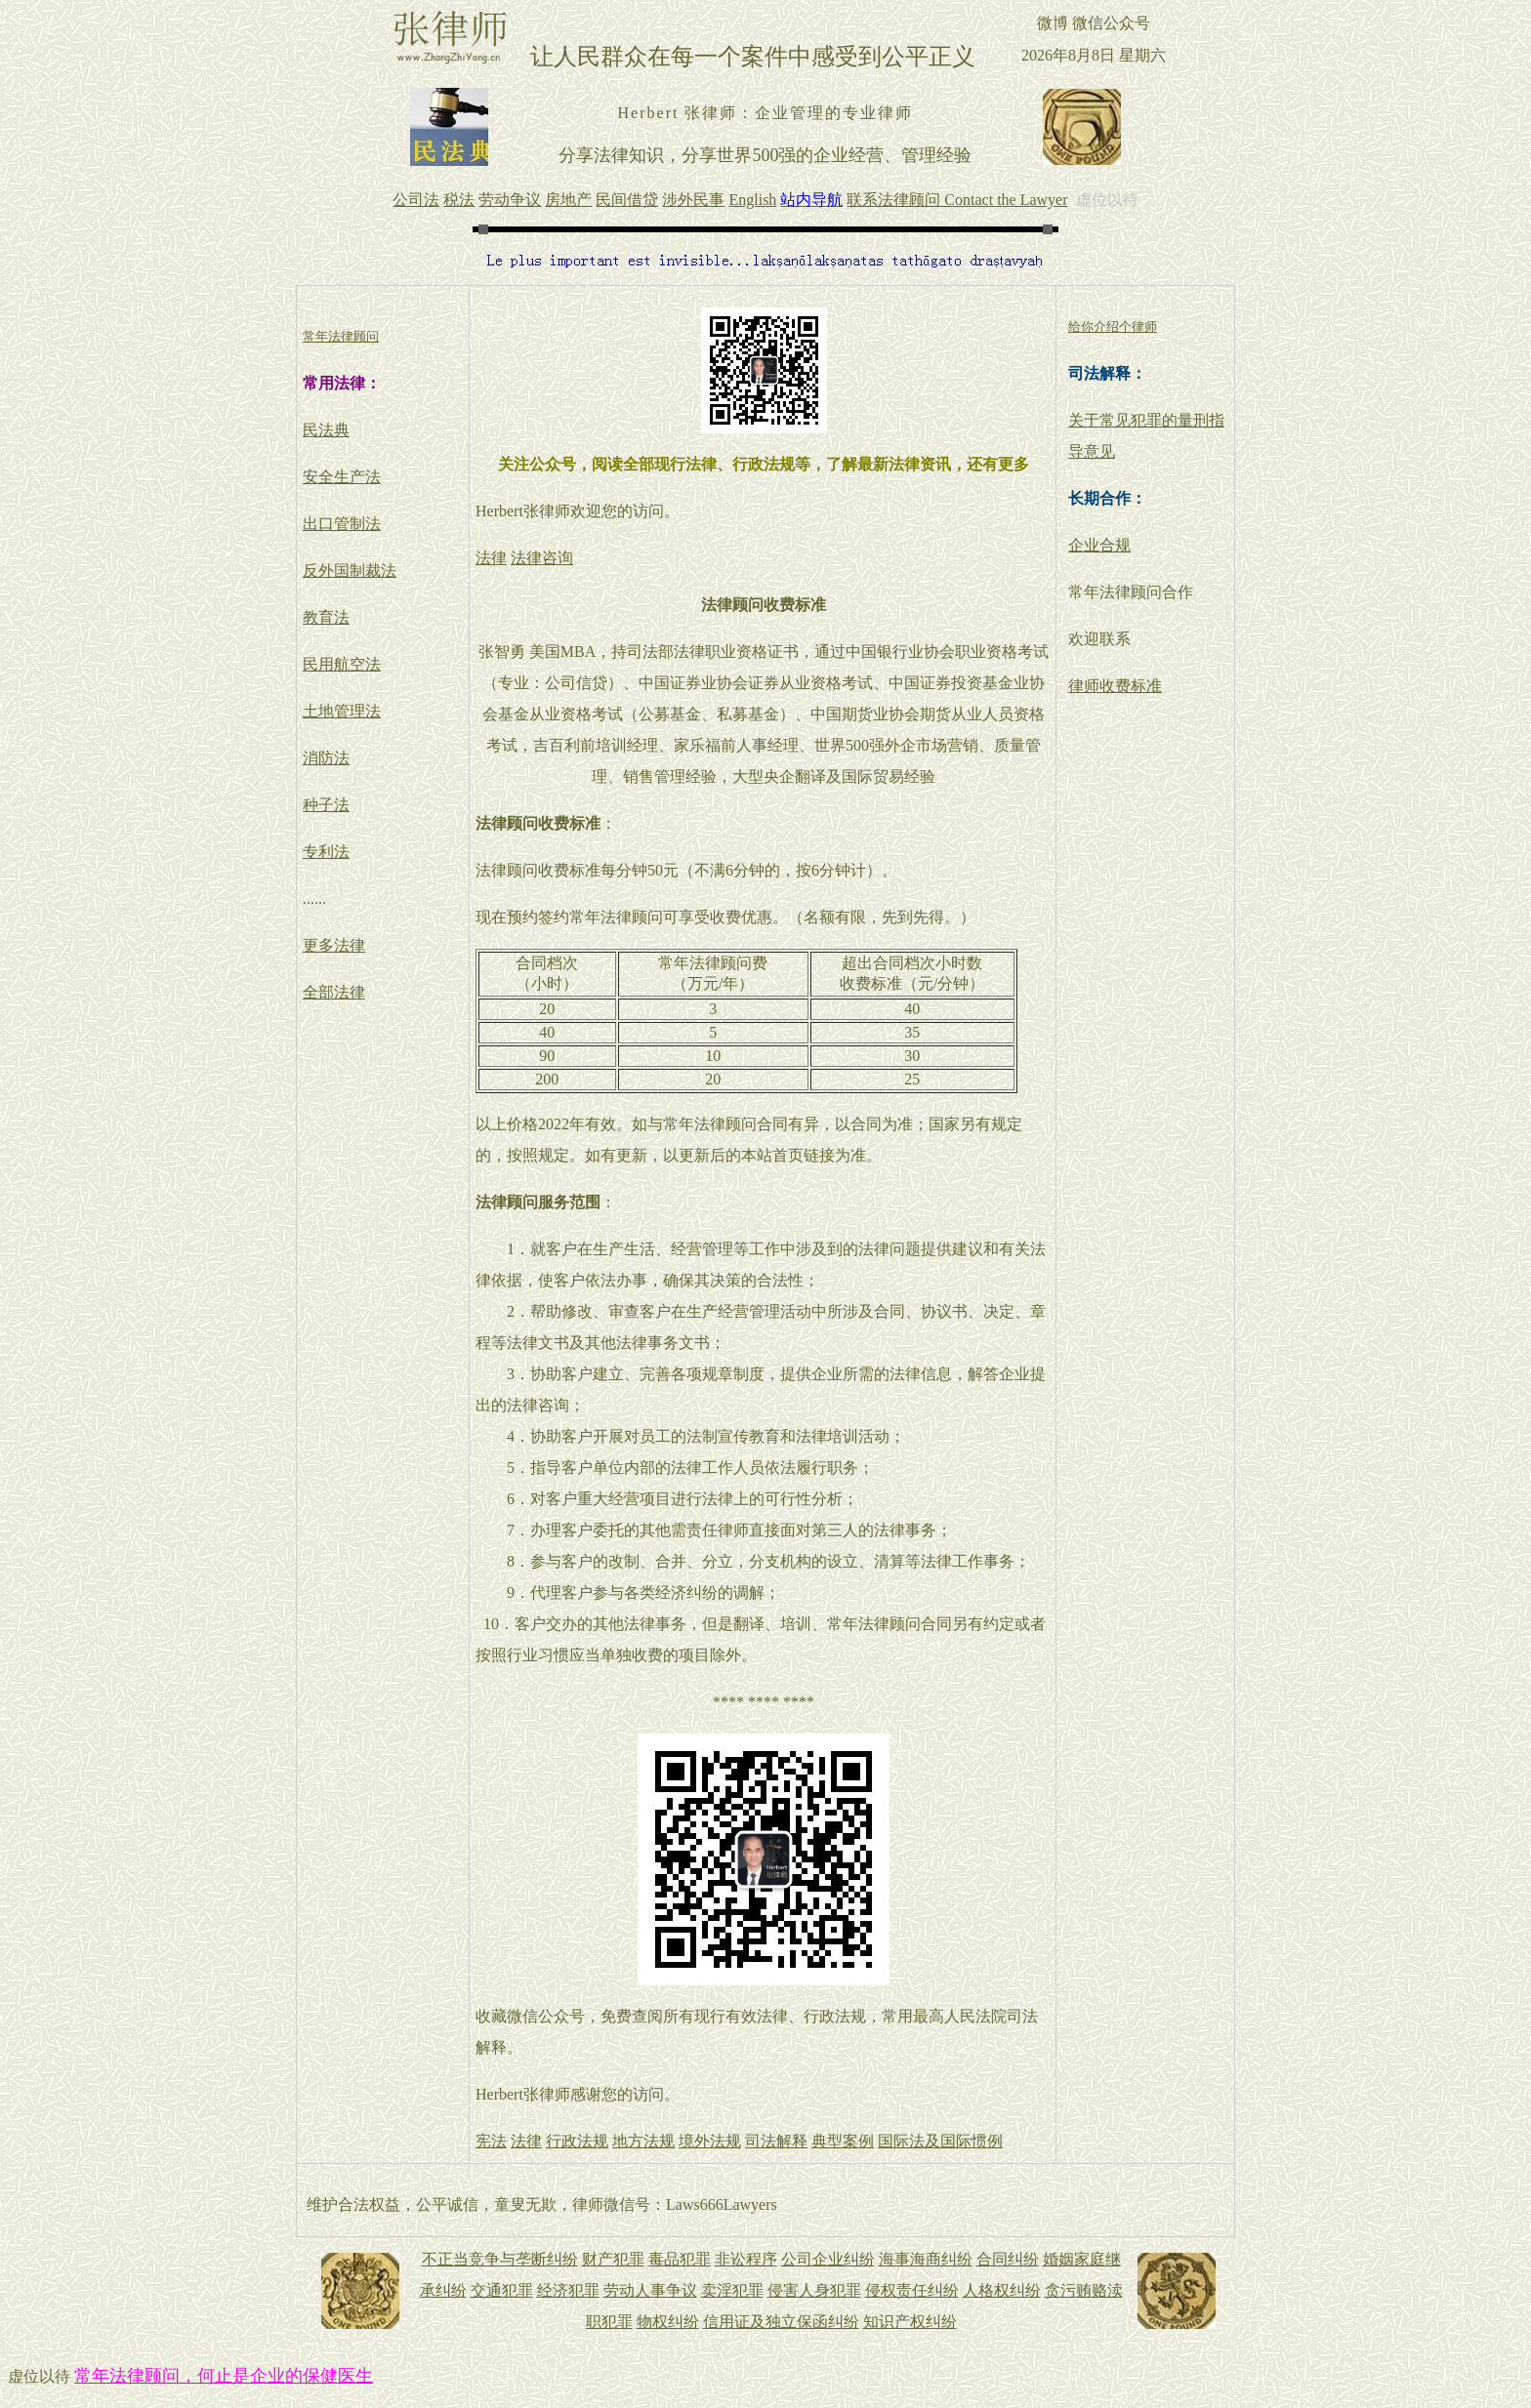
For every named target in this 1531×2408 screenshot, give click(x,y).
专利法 (326, 851)
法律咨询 (542, 558)
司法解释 (776, 2141)
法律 (491, 558)
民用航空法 (342, 664)
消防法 (326, 758)
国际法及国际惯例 (940, 2141)
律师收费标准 (1115, 685)
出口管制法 (342, 523)
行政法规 (577, 2141)
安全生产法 (342, 477)
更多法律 (334, 945)
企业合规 (1099, 545)
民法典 (326, 430)
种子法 (326, 804)
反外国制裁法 (349, 570)
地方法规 (643, 2141)
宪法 (491, 2141)
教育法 (326, 617)
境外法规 (710, 2141)
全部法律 (334, 992)
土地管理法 (342, 711)
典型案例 (842, 2141)
